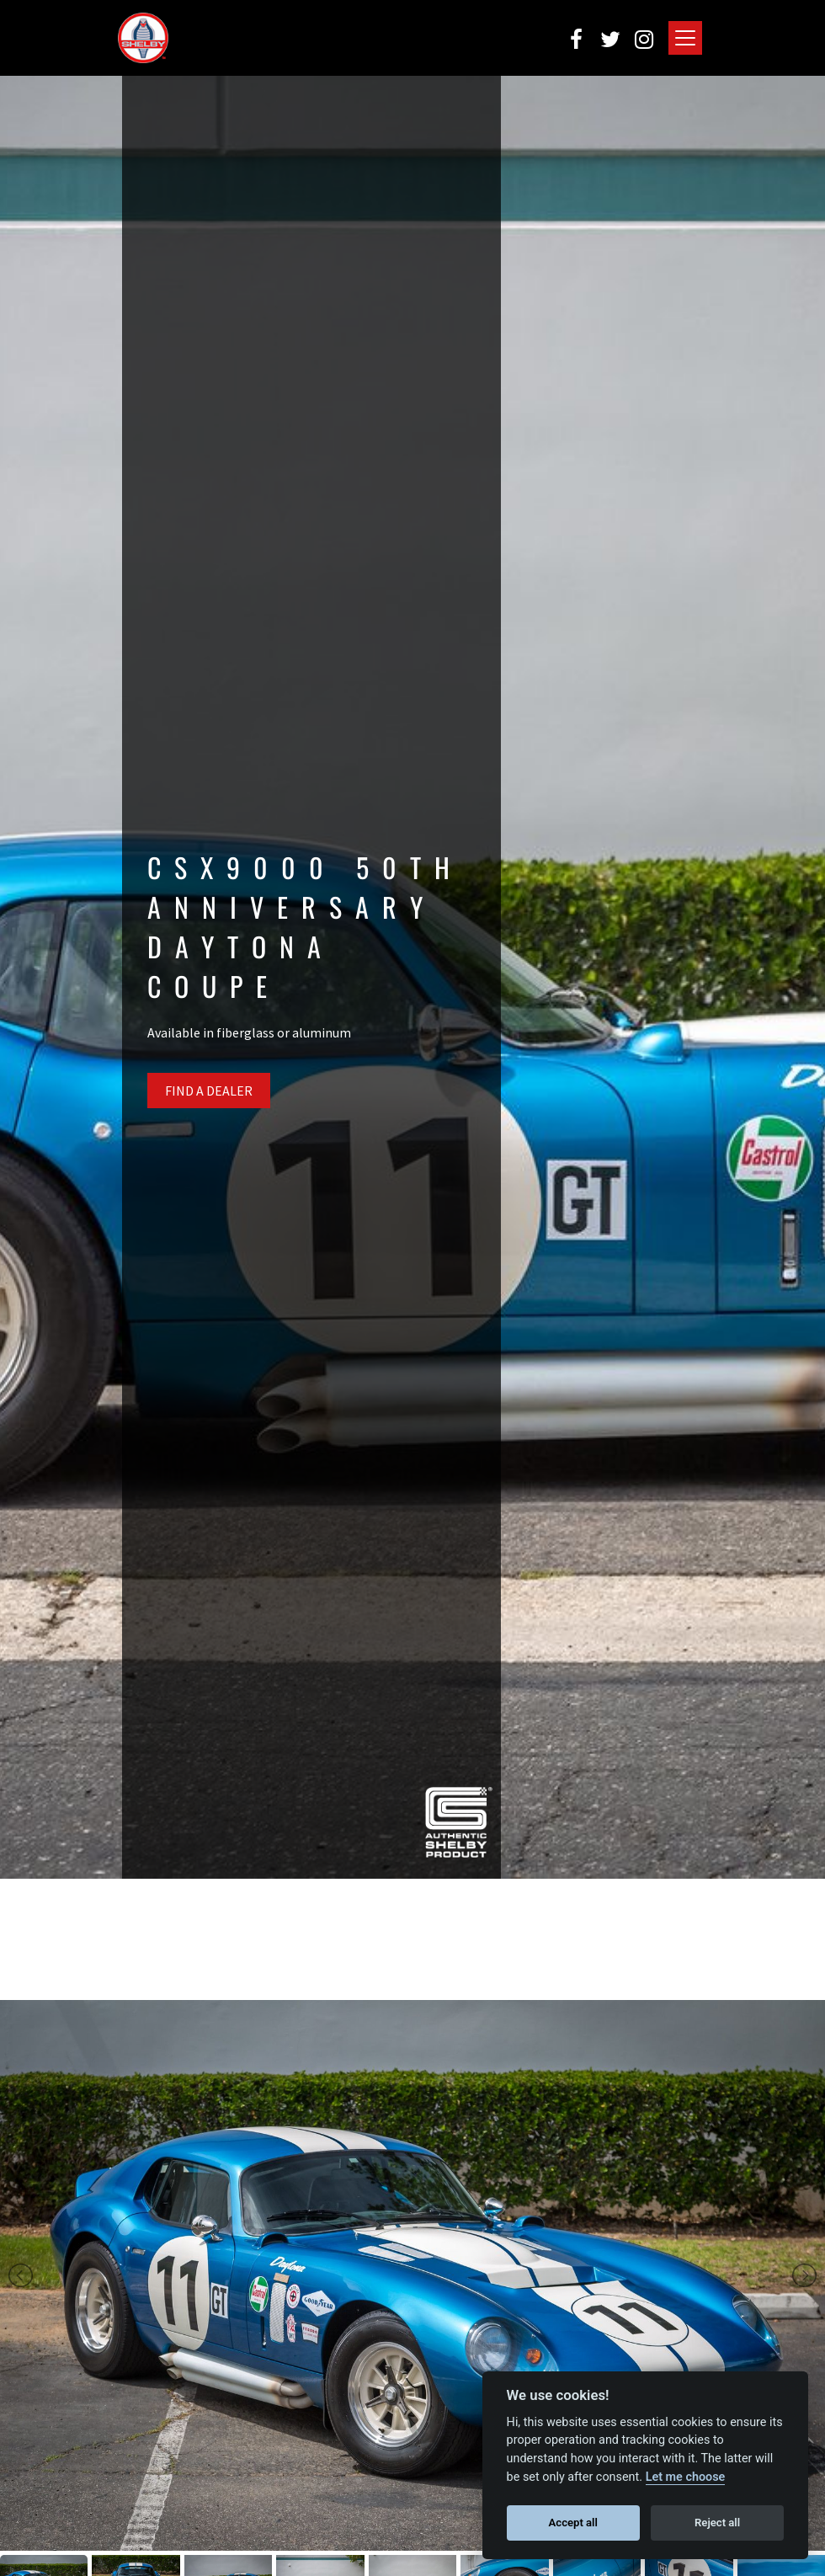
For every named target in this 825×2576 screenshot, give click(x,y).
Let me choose (686, 2477)
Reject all (717, 2522)
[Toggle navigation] (685, 38)
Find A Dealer (209, 1090)
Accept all (573, 2522)
